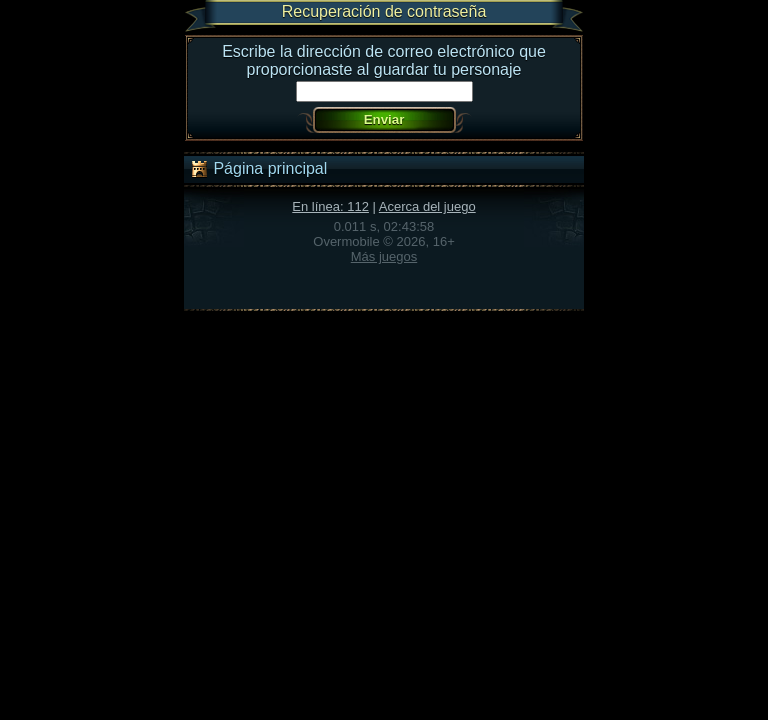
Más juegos (384, 256)
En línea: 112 (330, 206)
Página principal (258, 169)
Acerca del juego (427, 206)
